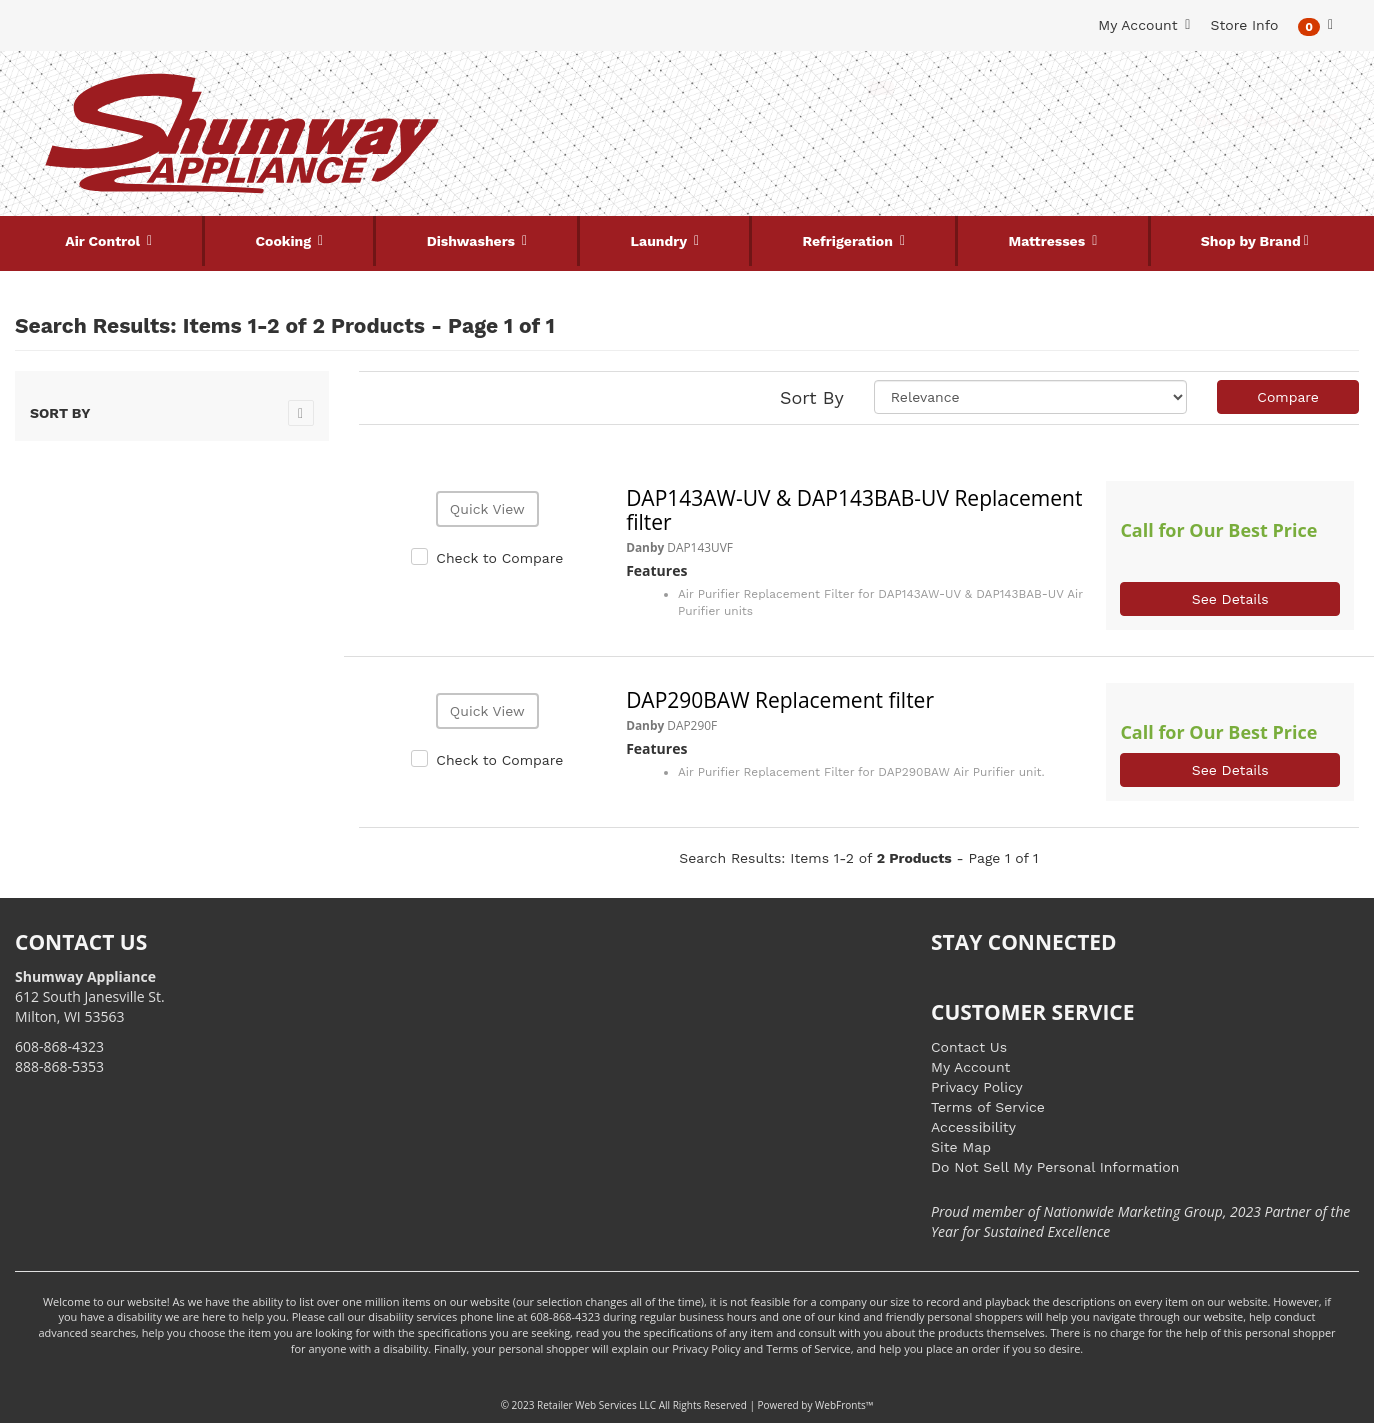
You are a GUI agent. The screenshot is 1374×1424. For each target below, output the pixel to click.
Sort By (812, 397)
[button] (1315, 25)
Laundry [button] (661, 241)
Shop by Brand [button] (1251, 241)
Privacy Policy (977, 1087)
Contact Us (969, 1047)
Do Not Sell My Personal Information (1055, 1167)
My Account (970, 1067)
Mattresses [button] (1048, 241)
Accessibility (973, 1127)
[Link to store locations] (1131, 155)
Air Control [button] (104, 241)
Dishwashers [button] (473, 241)
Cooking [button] (285, 241)
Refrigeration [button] (849, 241)
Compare (1288, 397)
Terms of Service (988, 1107)
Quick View (487, 509)
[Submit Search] (881, 88)
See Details (1230, 599)
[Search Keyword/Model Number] (675, 88)
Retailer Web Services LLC (596, 1405)
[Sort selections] (1031, 397)
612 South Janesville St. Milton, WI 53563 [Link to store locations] (90, 996)
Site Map (961, 1147)
